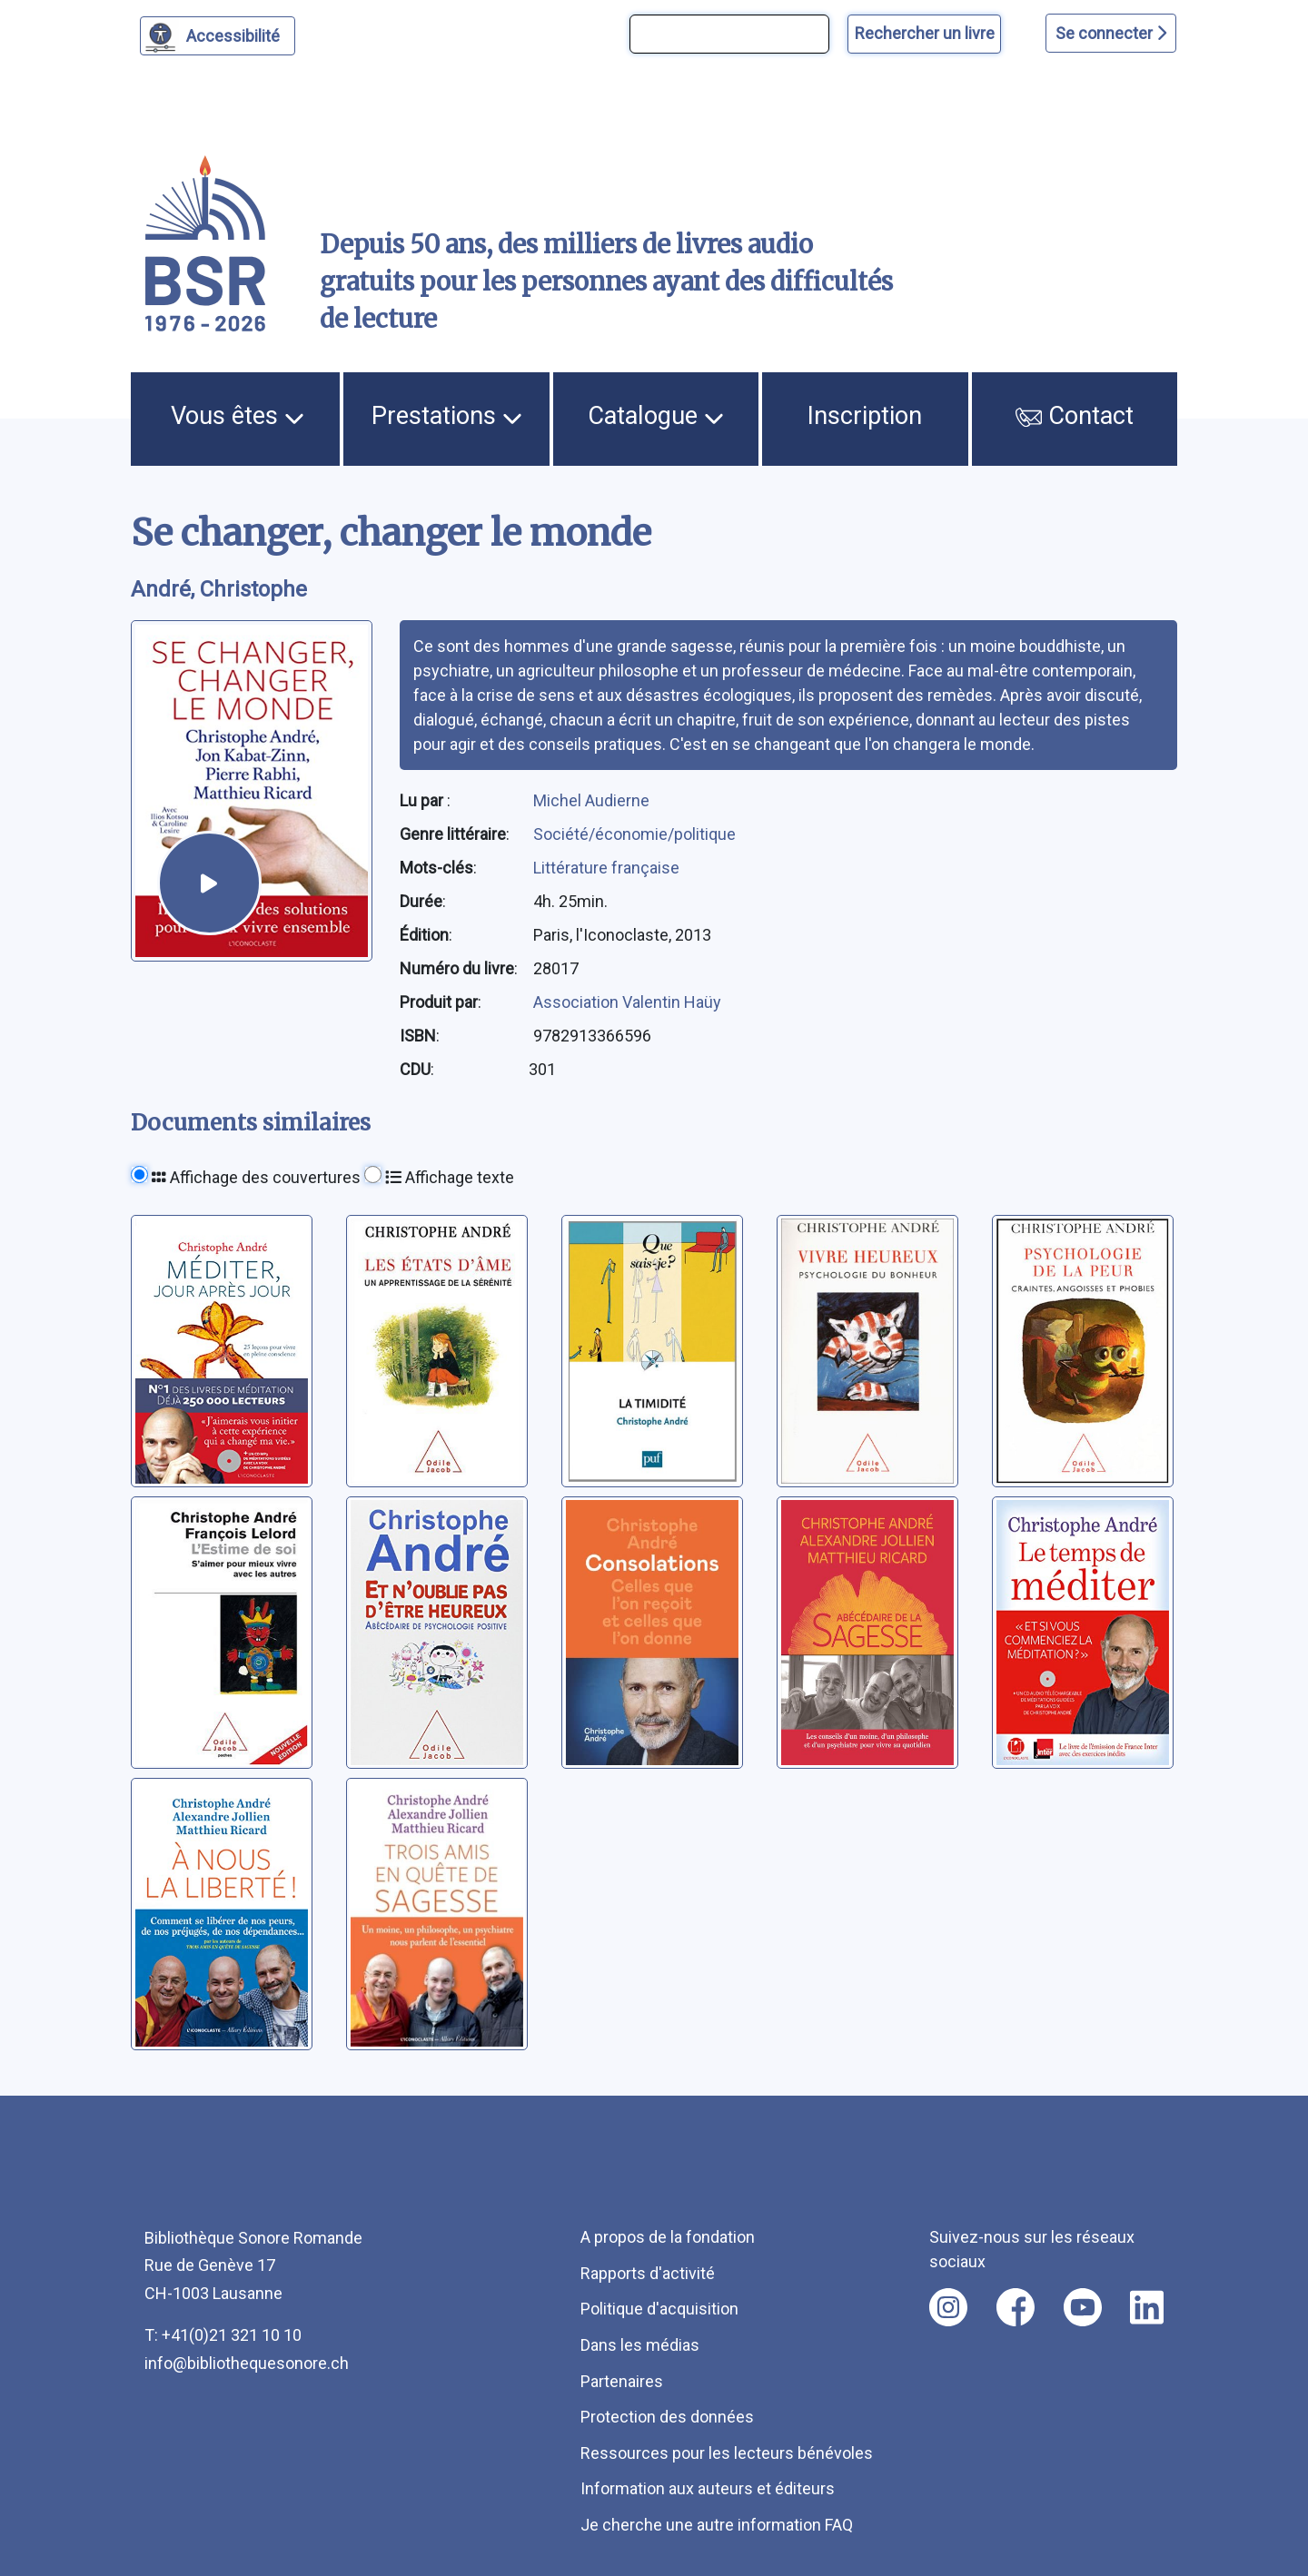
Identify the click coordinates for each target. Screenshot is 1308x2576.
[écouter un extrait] (209, 883)
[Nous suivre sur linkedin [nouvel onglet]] (1147, 2307)
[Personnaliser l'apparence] (217, 36)
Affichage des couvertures (256, 1177)
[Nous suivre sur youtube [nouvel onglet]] (1083, 2307)
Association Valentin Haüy (627, 1002)
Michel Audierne (591, 800)
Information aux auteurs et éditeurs (707, 2488)
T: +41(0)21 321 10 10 (223, 2334)
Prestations (447, 415)
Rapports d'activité (647, 2273)
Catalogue (656, 415)
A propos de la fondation (667, 2236)
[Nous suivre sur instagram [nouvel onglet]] (948, 2307)
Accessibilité (235, 33)
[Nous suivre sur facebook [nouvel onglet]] (1015, 2307)
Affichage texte (449, 1177)
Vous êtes (237, 415)
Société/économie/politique (634, 834)
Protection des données (667, 2416)
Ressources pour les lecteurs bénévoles (726, 2452)
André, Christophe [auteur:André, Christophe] (219, 589)
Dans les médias (639, 2344)
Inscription (865, 415)
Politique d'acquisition (659, 2308)
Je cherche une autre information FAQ (716, 2524)
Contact (1075, 415)
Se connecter (1110, 33)
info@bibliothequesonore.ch (246, 2363)
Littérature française (606, 867)
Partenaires (621, 2381)
